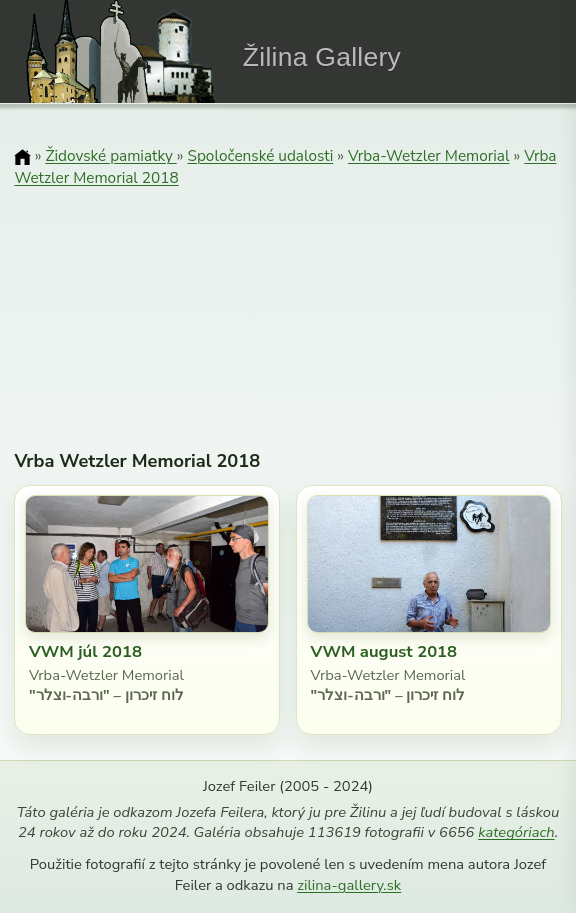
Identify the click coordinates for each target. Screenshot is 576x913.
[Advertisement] (288, 295)
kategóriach (516, 832)
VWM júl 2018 (85, 651)
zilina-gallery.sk (349, 885)
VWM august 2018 (384, 651)
